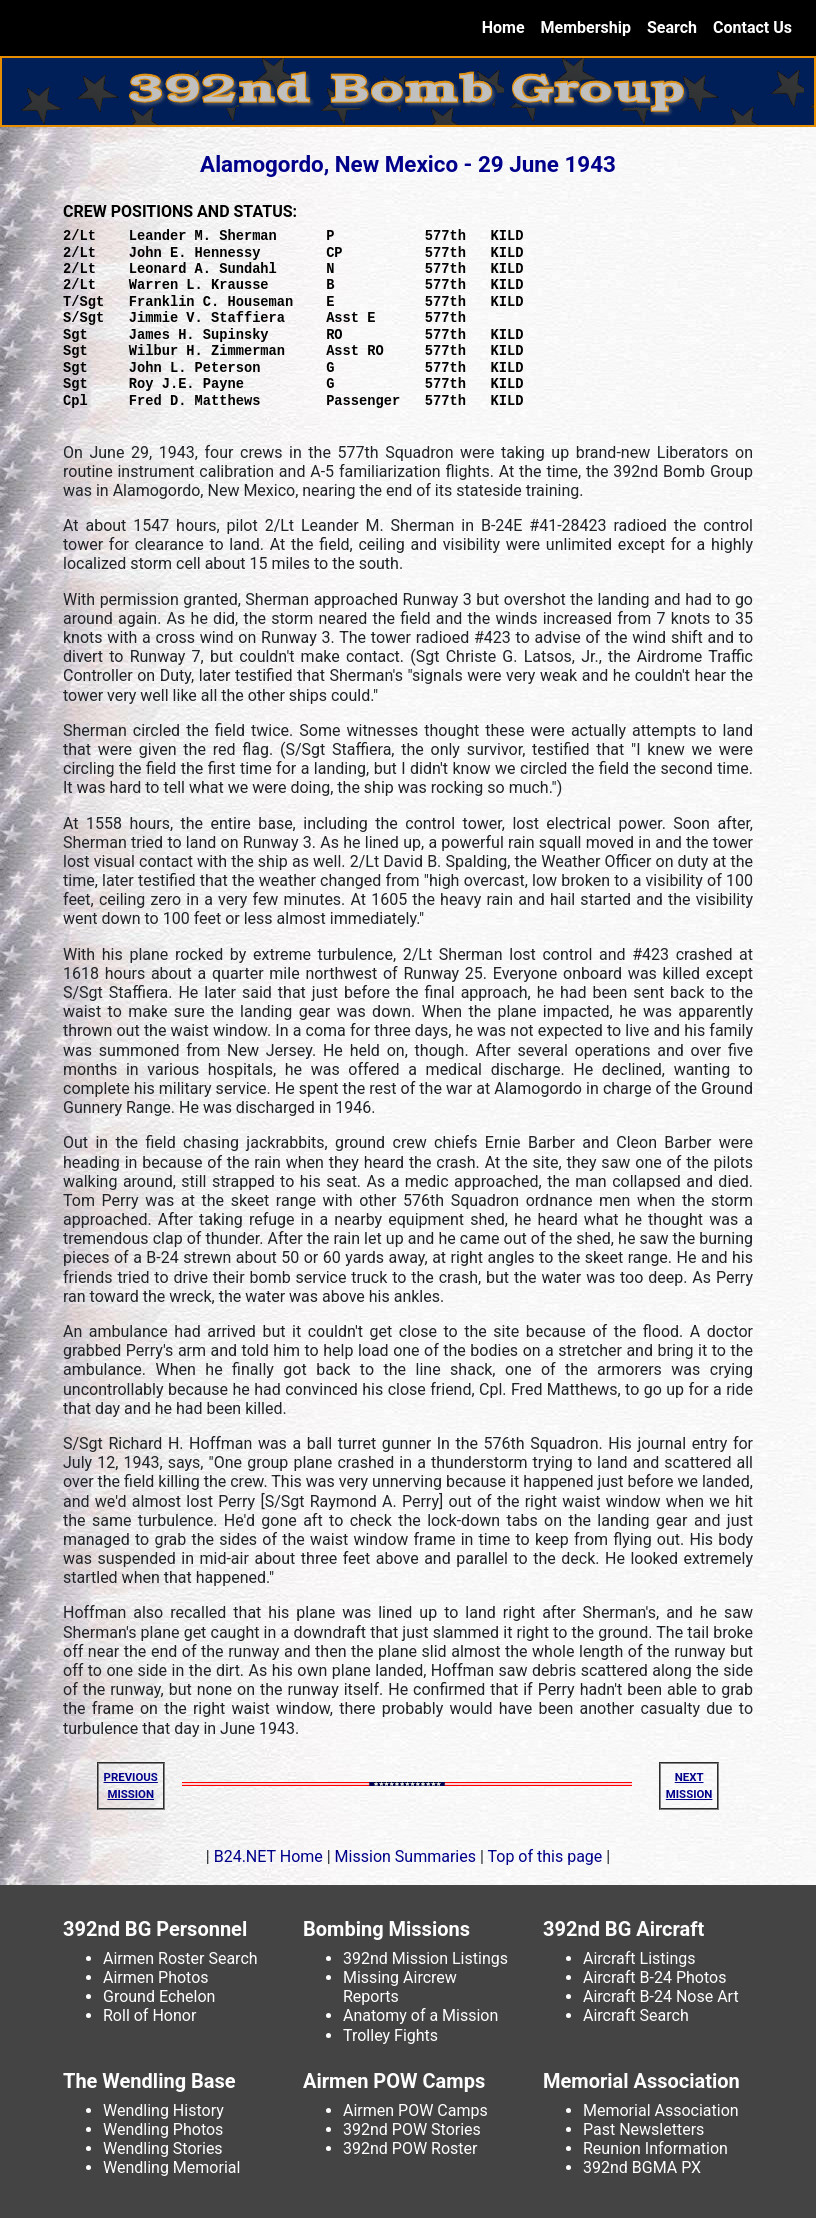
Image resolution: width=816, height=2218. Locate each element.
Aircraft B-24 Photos (654, 1977)
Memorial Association (661, 2110)
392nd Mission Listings (425, 1958)
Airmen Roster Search (180, 1958)
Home (507, 26)
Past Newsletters (643, 2129)
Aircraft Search (636, 2015)
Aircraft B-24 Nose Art (661, 1996)
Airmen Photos (156, 1977)
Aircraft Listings (639, 1958)
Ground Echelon (159, 1996)
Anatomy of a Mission (420, 2015)
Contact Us (752, 27)
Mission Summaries (405, 1856)
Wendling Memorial (171, 2167)
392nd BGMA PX (642, 2167)
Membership (586, 27)
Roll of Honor (149, 2015)
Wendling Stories (163, 2148)
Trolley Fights (390, 2035)
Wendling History (163, 2110)
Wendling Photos (163, 2129)
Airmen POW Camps (415, 2110)
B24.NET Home (268, 1856)
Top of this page (545, 1856)
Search (672, 27)
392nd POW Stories (412, 2129)
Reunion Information (655, 2148)
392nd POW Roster (410, 2148)
